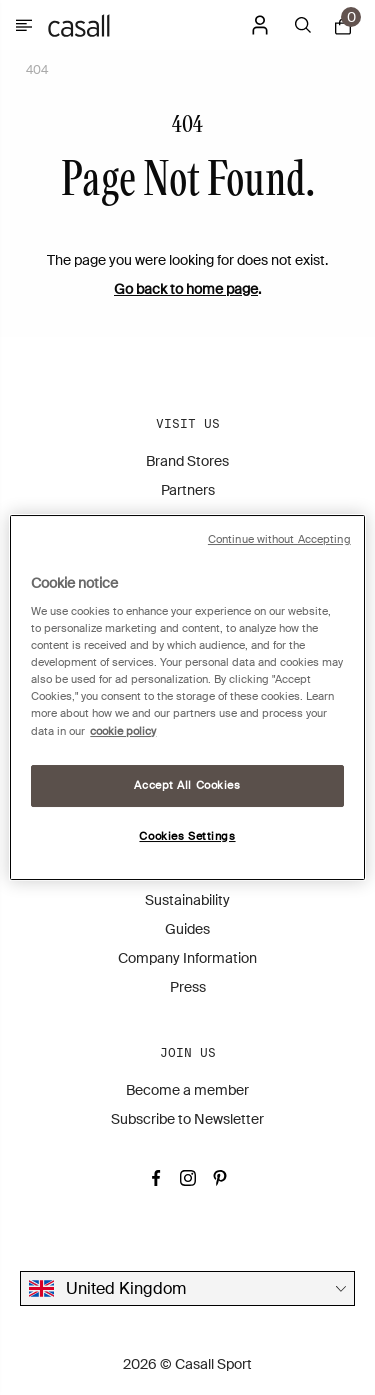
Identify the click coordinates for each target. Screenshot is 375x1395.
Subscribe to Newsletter (187, 1119)
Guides (187, 929)
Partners (188, 490)
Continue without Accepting (279, 539)
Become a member (187, 1090)
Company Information (187, 958)
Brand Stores (187, 461)
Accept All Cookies (187, 785)
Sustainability (187, 900)
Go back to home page (186, 289)
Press (188, 987)
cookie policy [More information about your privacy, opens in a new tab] (123, 731)
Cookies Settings (187, 836)
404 (37, 70)
